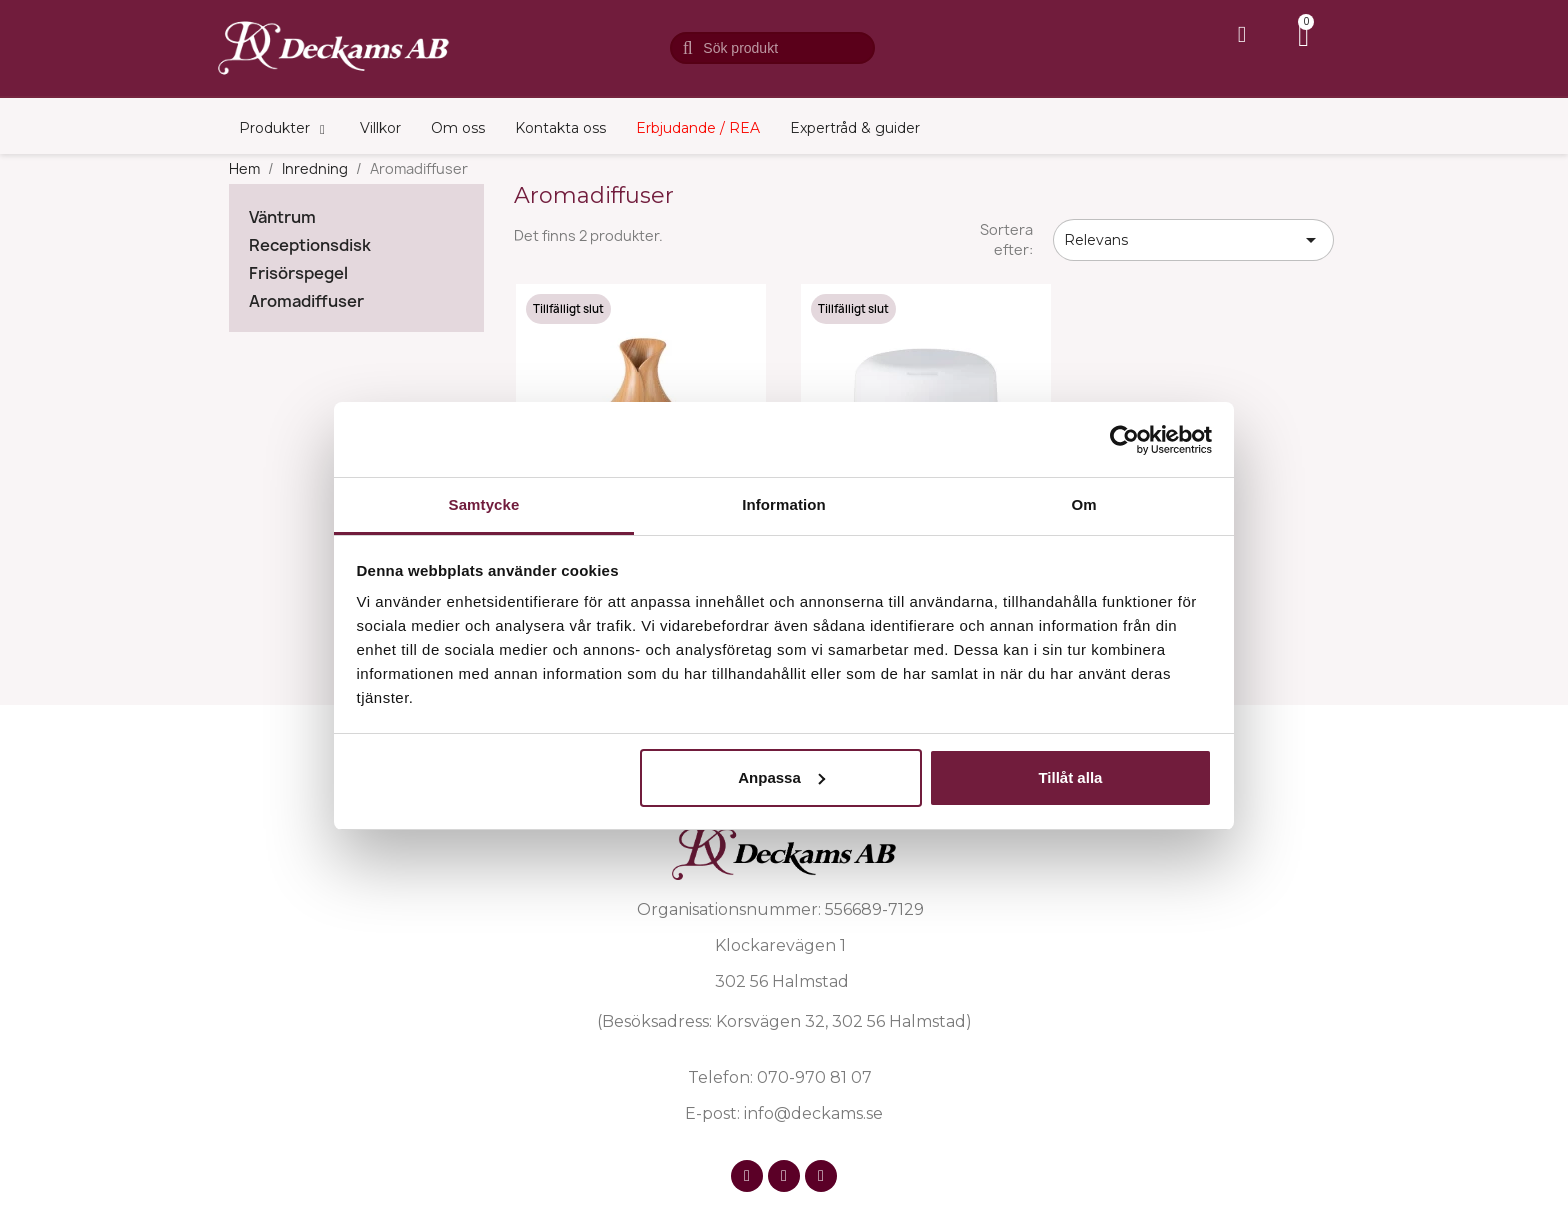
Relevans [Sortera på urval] (1193, 240)
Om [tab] (1083, 504)
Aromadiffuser (306, 301)
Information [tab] (784, 504)
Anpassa (781, 777)
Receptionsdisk (310, 245)
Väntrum (282, 217)
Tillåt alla (1070, 777)
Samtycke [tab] (484, 504)
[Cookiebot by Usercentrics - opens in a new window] (1124, 440)
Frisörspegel (298, 273)
